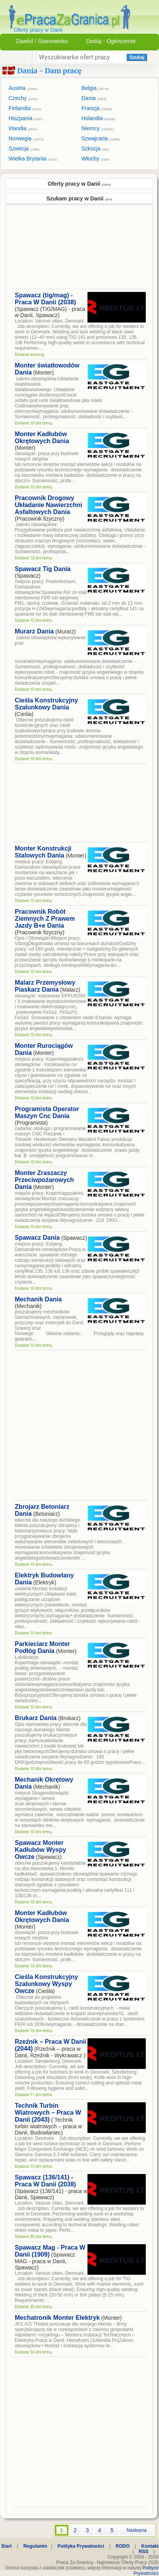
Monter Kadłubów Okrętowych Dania (42, 437)
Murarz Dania (34, 631)
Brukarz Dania (36, 1718)
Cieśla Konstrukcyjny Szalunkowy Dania (46, 704)
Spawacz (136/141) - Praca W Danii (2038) (45, 2181)
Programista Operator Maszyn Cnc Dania (47, 1112)
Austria (23, 88)
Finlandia (25, 108)
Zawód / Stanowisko (42, 41)
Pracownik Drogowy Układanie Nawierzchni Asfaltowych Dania (48, 505)
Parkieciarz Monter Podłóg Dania (42, 1647)
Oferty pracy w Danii (79, 184)
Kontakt (150, 2546)
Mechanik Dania (38, 1299)
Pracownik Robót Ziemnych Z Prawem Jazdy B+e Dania (45, 918)
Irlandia (23, 128)
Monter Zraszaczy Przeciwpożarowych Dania (44, 1180)
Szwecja (24, 148)
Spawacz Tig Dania (43, 569)
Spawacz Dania (37, 1237)
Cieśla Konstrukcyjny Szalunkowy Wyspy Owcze (46, 1984)
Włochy (96, 158)
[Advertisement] (73, 250)
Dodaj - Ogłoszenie (111, 41)
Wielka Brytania (33, 158)
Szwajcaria (101, 138)
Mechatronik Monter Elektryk (57, 2317)
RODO (123, 2546)
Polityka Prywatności (81, 2546)
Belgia (95, 88)
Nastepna (137, 2530)
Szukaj (136, 57)
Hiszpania (26, 118)
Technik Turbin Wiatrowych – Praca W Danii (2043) (48, 2112)
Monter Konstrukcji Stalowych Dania (43, 852)
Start (6, 2546)
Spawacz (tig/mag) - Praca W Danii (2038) (45, 298)
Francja (97, 108)
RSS (144, 2551)
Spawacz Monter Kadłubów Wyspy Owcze (40, 1849)
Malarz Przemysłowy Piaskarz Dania (45, 986)
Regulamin (35, 2546)
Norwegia (26, 138)
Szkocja (96, 148)
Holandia (98, 118)
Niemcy (98, 128)
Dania (94, 98)
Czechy (23, 98)
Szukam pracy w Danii (79, 198)
